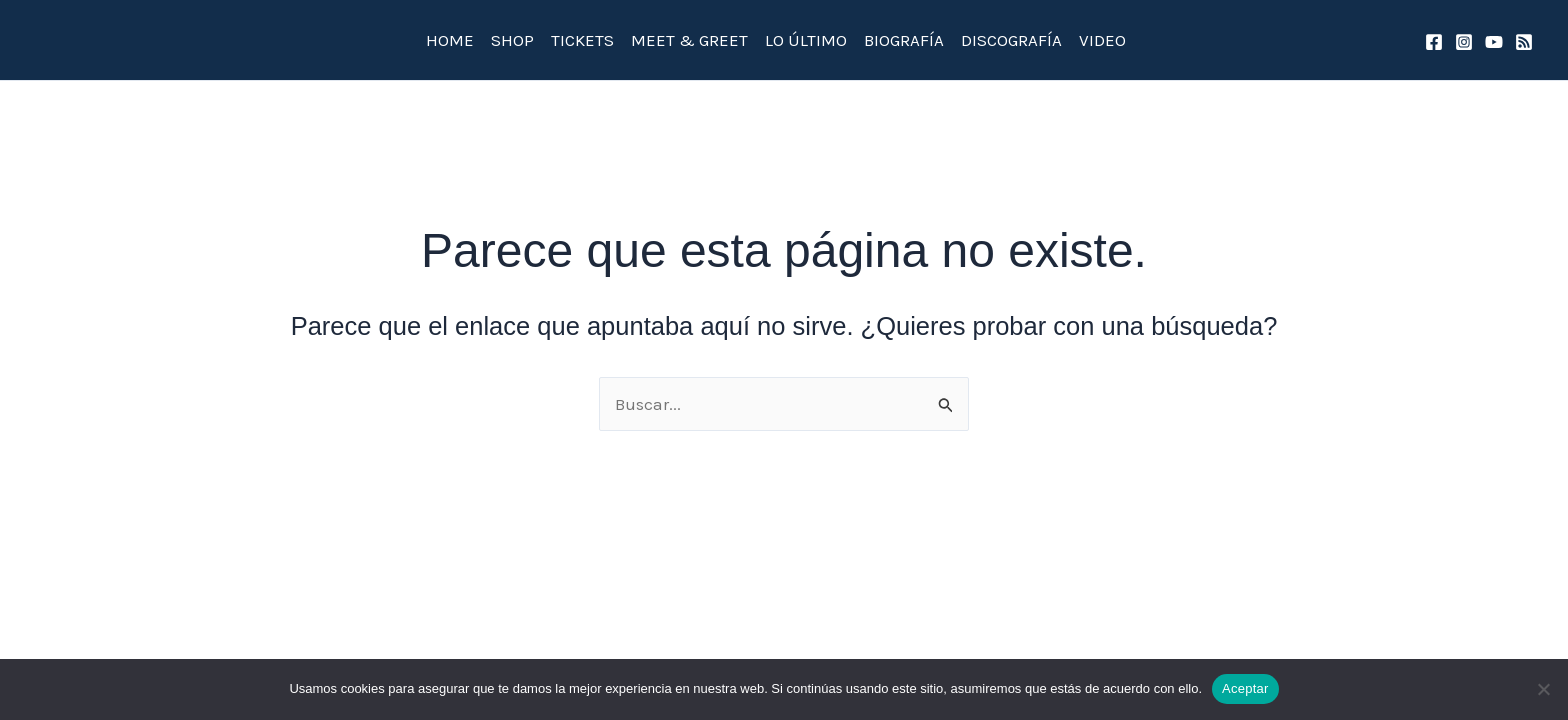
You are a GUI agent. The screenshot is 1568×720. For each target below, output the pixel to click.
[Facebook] (1434, 42)
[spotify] (1524, 42)
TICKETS (582, 40)
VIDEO (1102, 40)
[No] (1543, 689)
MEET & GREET (689, 40)
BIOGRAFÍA (904, 40)
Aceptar (1245, 688)
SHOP (512, 40)
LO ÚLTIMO (806, 40)
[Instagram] (1464, 42)
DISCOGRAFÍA (1011, 40)
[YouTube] (1494, 42)
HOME (450, 40)
